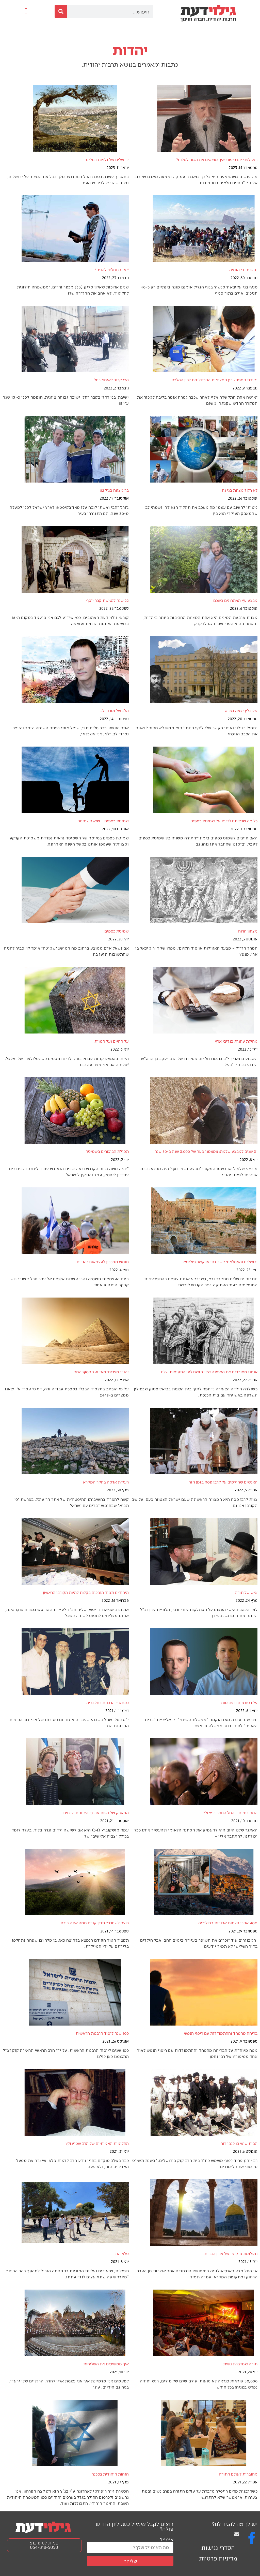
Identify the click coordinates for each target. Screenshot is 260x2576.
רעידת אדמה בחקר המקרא (106, 1481)
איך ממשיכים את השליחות (106, 2363)
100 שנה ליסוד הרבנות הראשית (102, 2033)
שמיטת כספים (116, 930)
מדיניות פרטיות (218, 2558)
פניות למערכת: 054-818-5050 (44, 2545)
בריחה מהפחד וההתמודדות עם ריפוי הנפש (220, 2033)
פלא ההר (121, 2253)
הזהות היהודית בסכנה (110, 2473)
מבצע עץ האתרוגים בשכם (235, 600)
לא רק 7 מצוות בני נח (239, 490)
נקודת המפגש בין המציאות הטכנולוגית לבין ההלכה (214, 379)
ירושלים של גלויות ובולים (107, 159)
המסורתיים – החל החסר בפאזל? (230, 1812)
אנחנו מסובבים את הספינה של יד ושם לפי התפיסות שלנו (209, 1371)
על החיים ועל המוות (111, 1041)
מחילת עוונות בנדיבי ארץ (236, 1041)
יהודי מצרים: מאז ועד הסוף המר (101, 1371)
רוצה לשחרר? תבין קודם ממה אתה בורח (95, 1922)
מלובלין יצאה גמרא (241, 710)
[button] (26, 11)
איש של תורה (246, 1592)
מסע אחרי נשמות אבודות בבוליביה (227, 1922)
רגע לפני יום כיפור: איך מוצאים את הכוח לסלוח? (216, 159)
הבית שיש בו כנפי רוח (238, 2143)
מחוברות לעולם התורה (238, 2473)
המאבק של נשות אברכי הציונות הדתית (96, 1812)
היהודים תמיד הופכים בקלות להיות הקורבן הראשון (86, 1592)
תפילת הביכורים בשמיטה (107, 1151)
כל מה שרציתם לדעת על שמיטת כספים (223, 820)
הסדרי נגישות (218, 2547)
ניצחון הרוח (247, 930)
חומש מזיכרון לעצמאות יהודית (102, 1261)
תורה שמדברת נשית (240, 2363)
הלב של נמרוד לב (114, 710)
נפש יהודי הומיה (243, 269)
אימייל (166, 2539)
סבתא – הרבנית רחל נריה (107, 1702)
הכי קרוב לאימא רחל (111, 379)
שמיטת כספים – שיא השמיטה (103, 820)
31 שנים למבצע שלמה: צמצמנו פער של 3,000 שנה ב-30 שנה (205, 1151)
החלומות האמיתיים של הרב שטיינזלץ (97, 2143)
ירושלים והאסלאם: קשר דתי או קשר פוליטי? (220, 1261)
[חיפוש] (61, 11)
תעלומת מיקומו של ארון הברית (230, 2253)
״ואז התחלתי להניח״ (112, 269)
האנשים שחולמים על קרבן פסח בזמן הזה (222, 1481)
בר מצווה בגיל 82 (114, 490)
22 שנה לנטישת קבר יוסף (107, 600)
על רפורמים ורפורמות (239, 1702)
